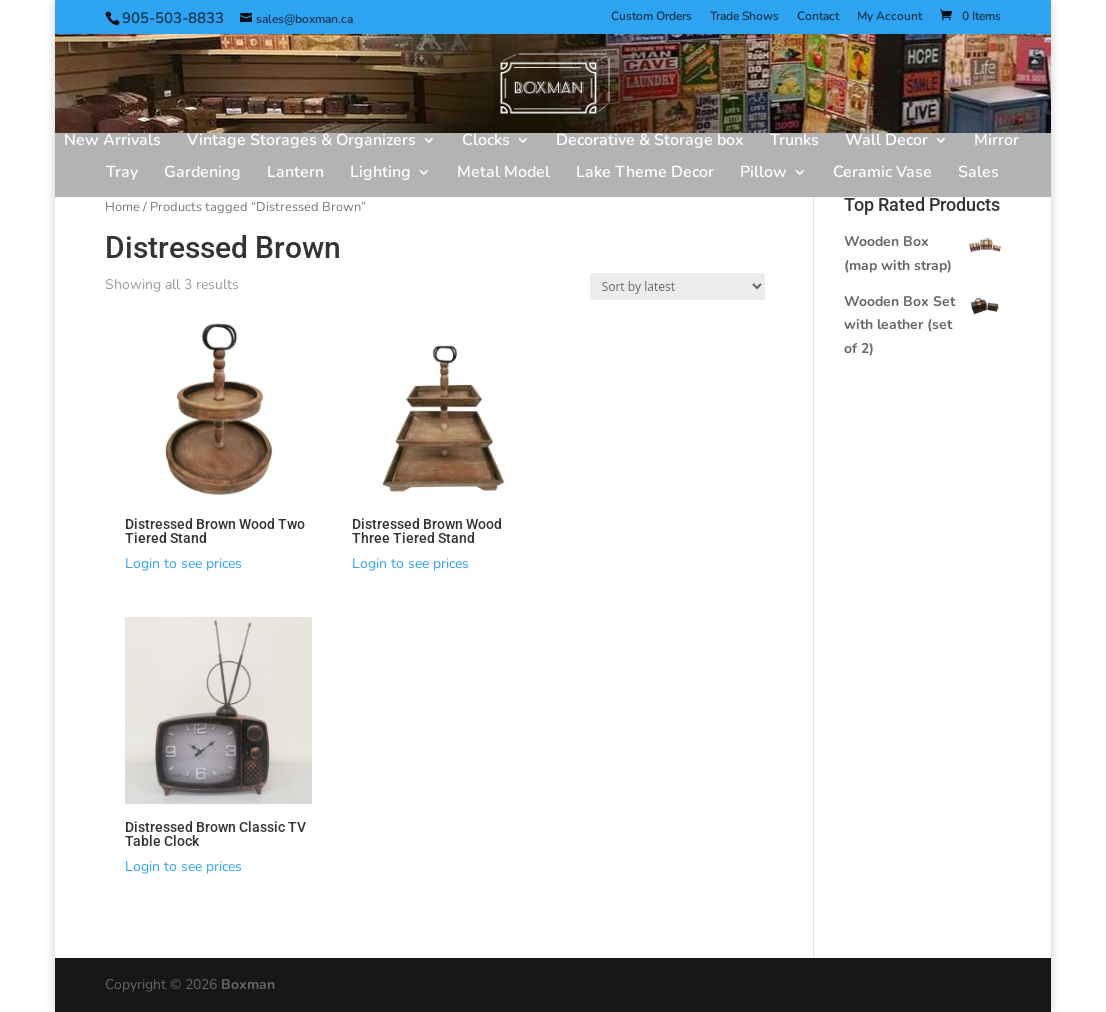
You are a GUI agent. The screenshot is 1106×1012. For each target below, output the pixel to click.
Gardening (202, 174)
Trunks (794, 142)
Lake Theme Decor (645, 174)
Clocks (486, 142)
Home (122, 207)
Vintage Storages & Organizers (301, 142)
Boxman (248, 984)
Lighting (380, 174)
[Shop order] (677, 286)
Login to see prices (183, 563)
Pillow (763, 174)
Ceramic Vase (882, 174)
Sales (978, 174)
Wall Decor (886, 142)
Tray (122, 174)
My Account (889, 17)
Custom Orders (651, 17)
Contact (818, 17)
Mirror (996, 142)
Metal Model (503, 174)
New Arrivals (112, 142)
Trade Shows (744, 17)
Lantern (295, 174)
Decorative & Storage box (650, 142)
